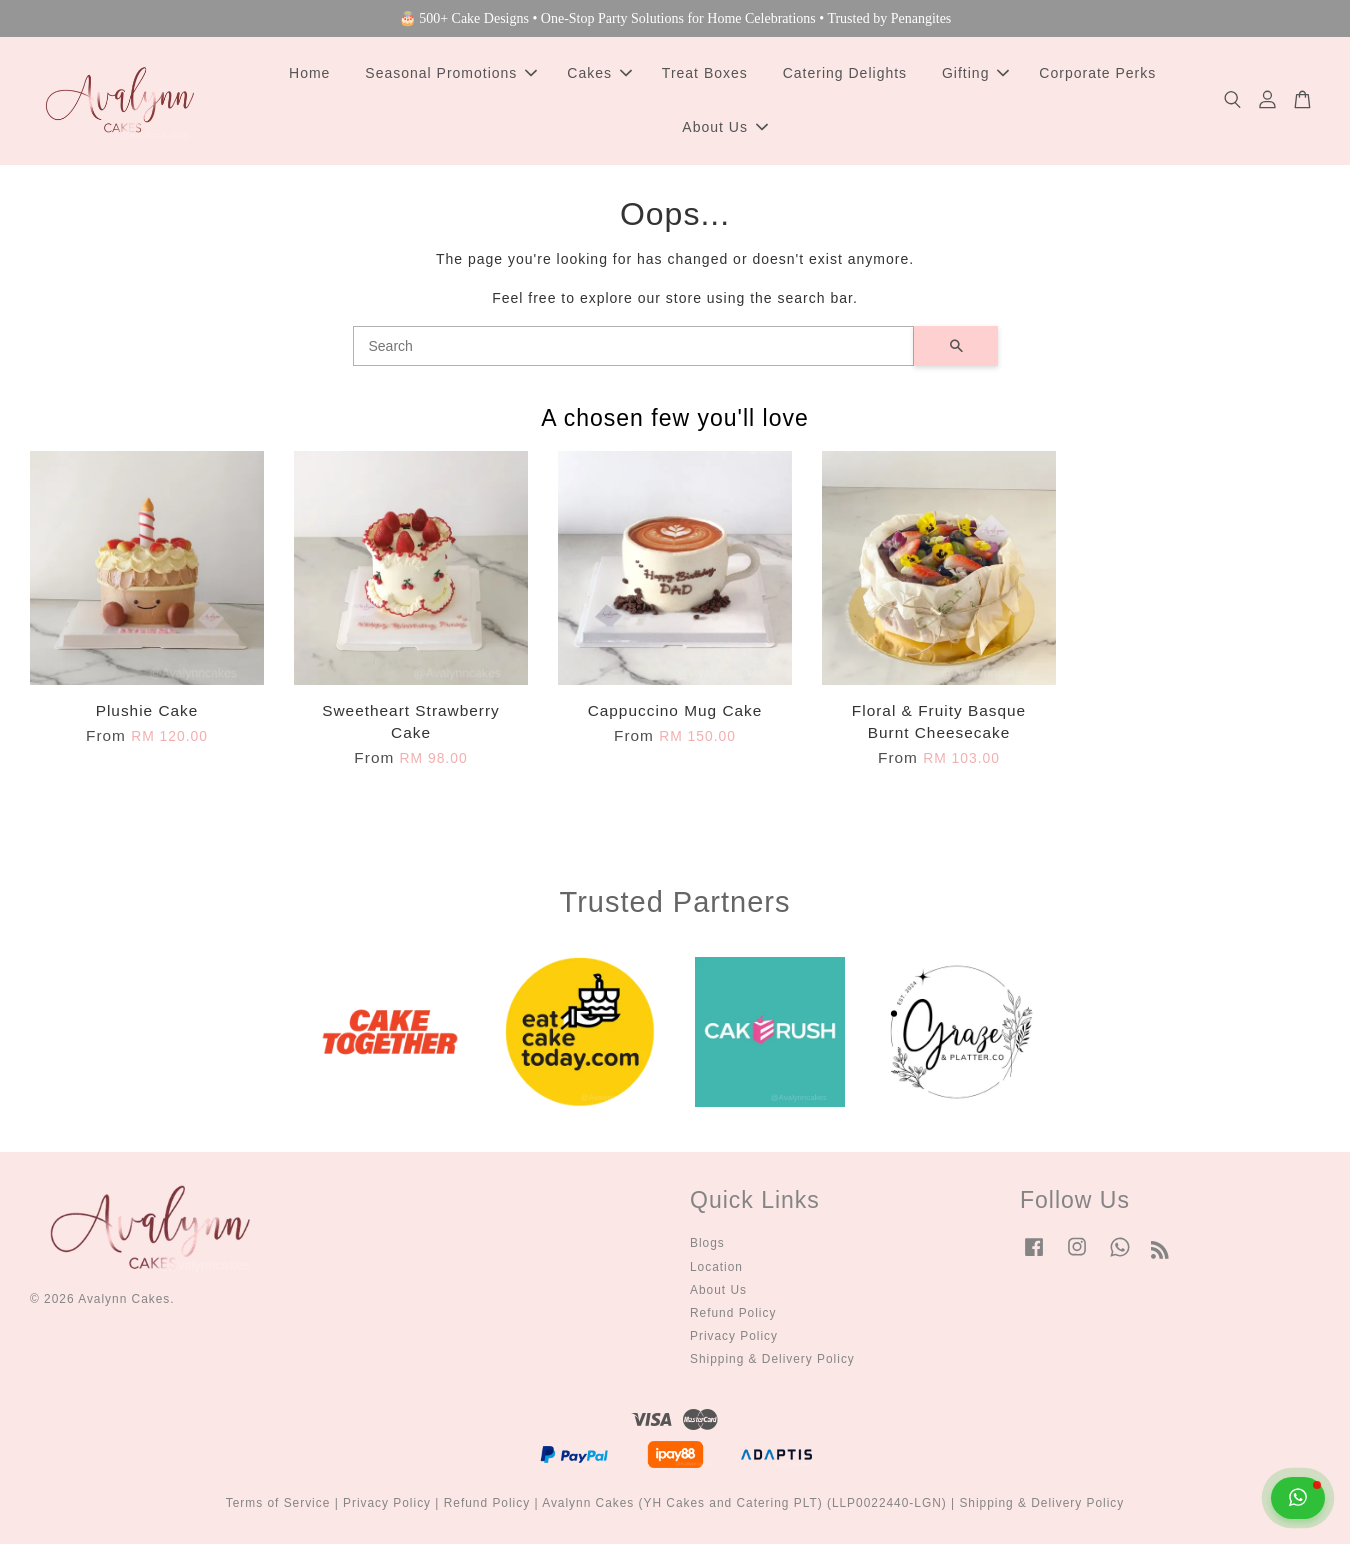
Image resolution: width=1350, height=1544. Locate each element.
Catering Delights (845, 73)
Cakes (599, 73)
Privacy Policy (734, 1336)
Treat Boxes (705, 73)
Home (309, 73)
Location (716, 1267)
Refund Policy (733, 1313)
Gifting (975, 73)
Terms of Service (278, 1503)
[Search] (633, 346)
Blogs (707, 1243)
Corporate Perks (1097, 73)
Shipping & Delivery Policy (772, 1359)
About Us (725, 127)
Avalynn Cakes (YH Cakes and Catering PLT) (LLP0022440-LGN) (744, 1503)
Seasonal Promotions (451, 73)
